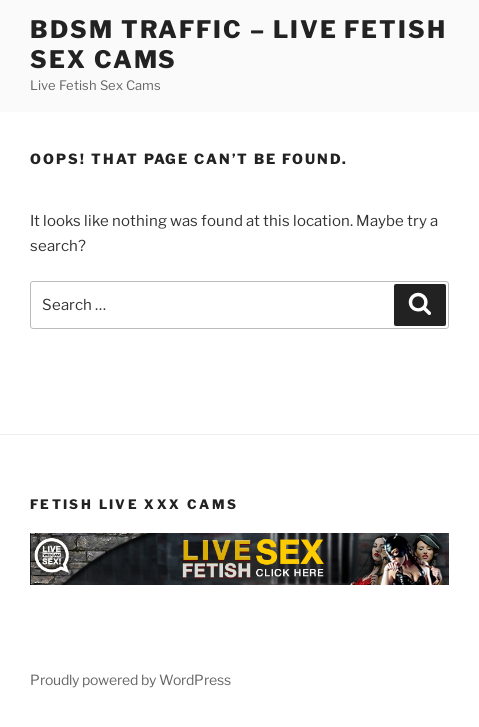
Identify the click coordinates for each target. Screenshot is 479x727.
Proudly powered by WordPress (130, 679)
